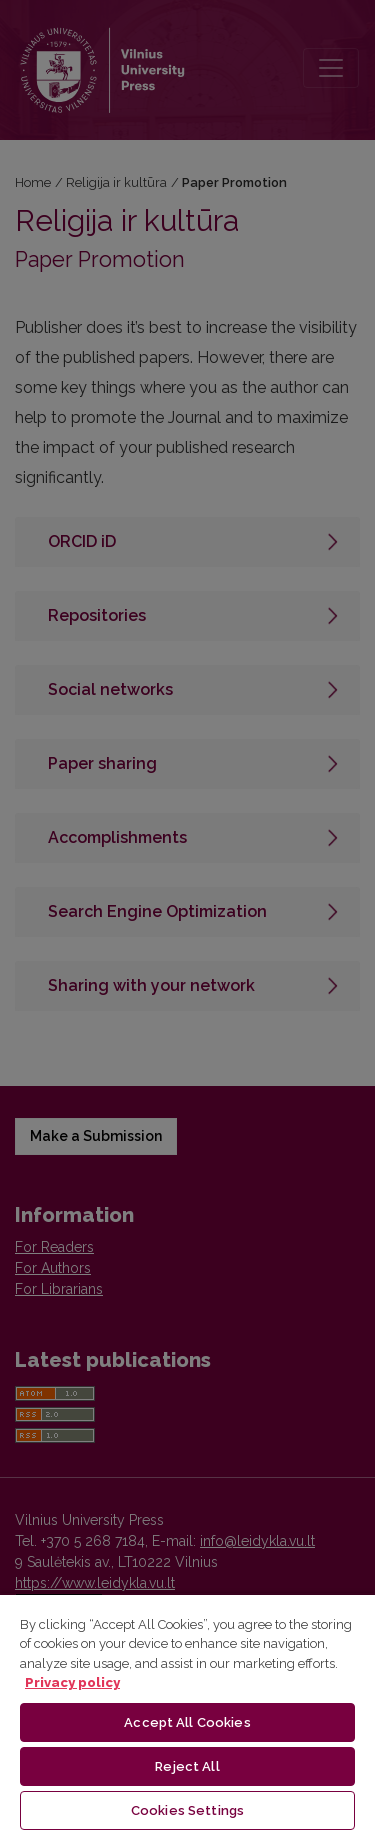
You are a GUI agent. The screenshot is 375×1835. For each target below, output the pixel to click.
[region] (187, 1714)
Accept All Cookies (187, 1722)
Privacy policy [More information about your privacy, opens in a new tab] (72, 1682)
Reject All (187, 1766)
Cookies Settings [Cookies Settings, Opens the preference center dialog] (187, 1810)
